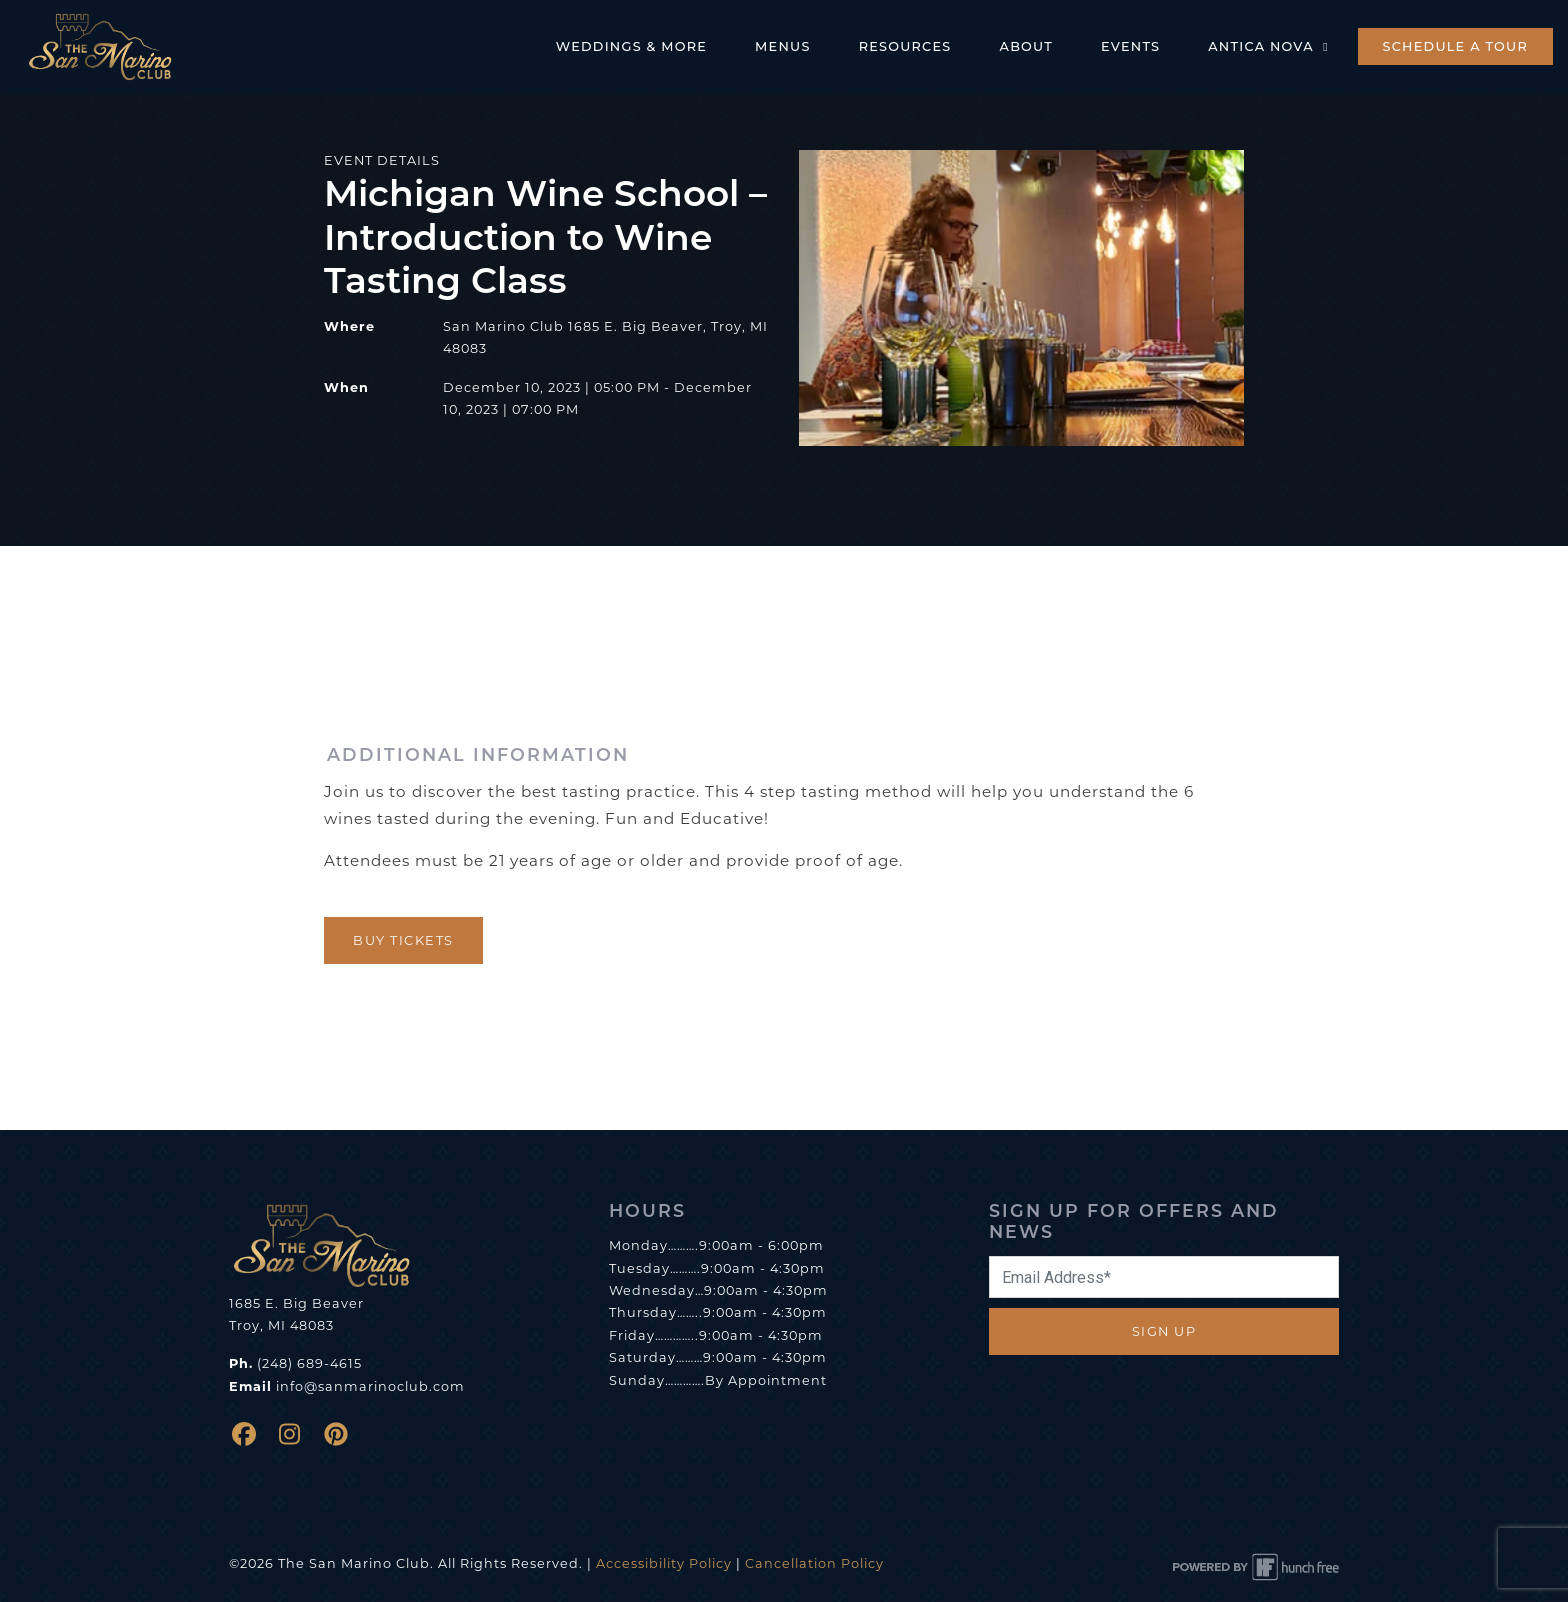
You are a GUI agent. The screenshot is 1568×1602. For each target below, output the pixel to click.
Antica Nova (1270, 46)
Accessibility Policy (664, 1563)
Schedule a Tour (1455, 46)
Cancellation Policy (814, 1563)
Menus (783, 46)
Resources (905, 46)
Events (1130, 46)
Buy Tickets (403, 940)
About (1027, 46)
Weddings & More (631, 46)
